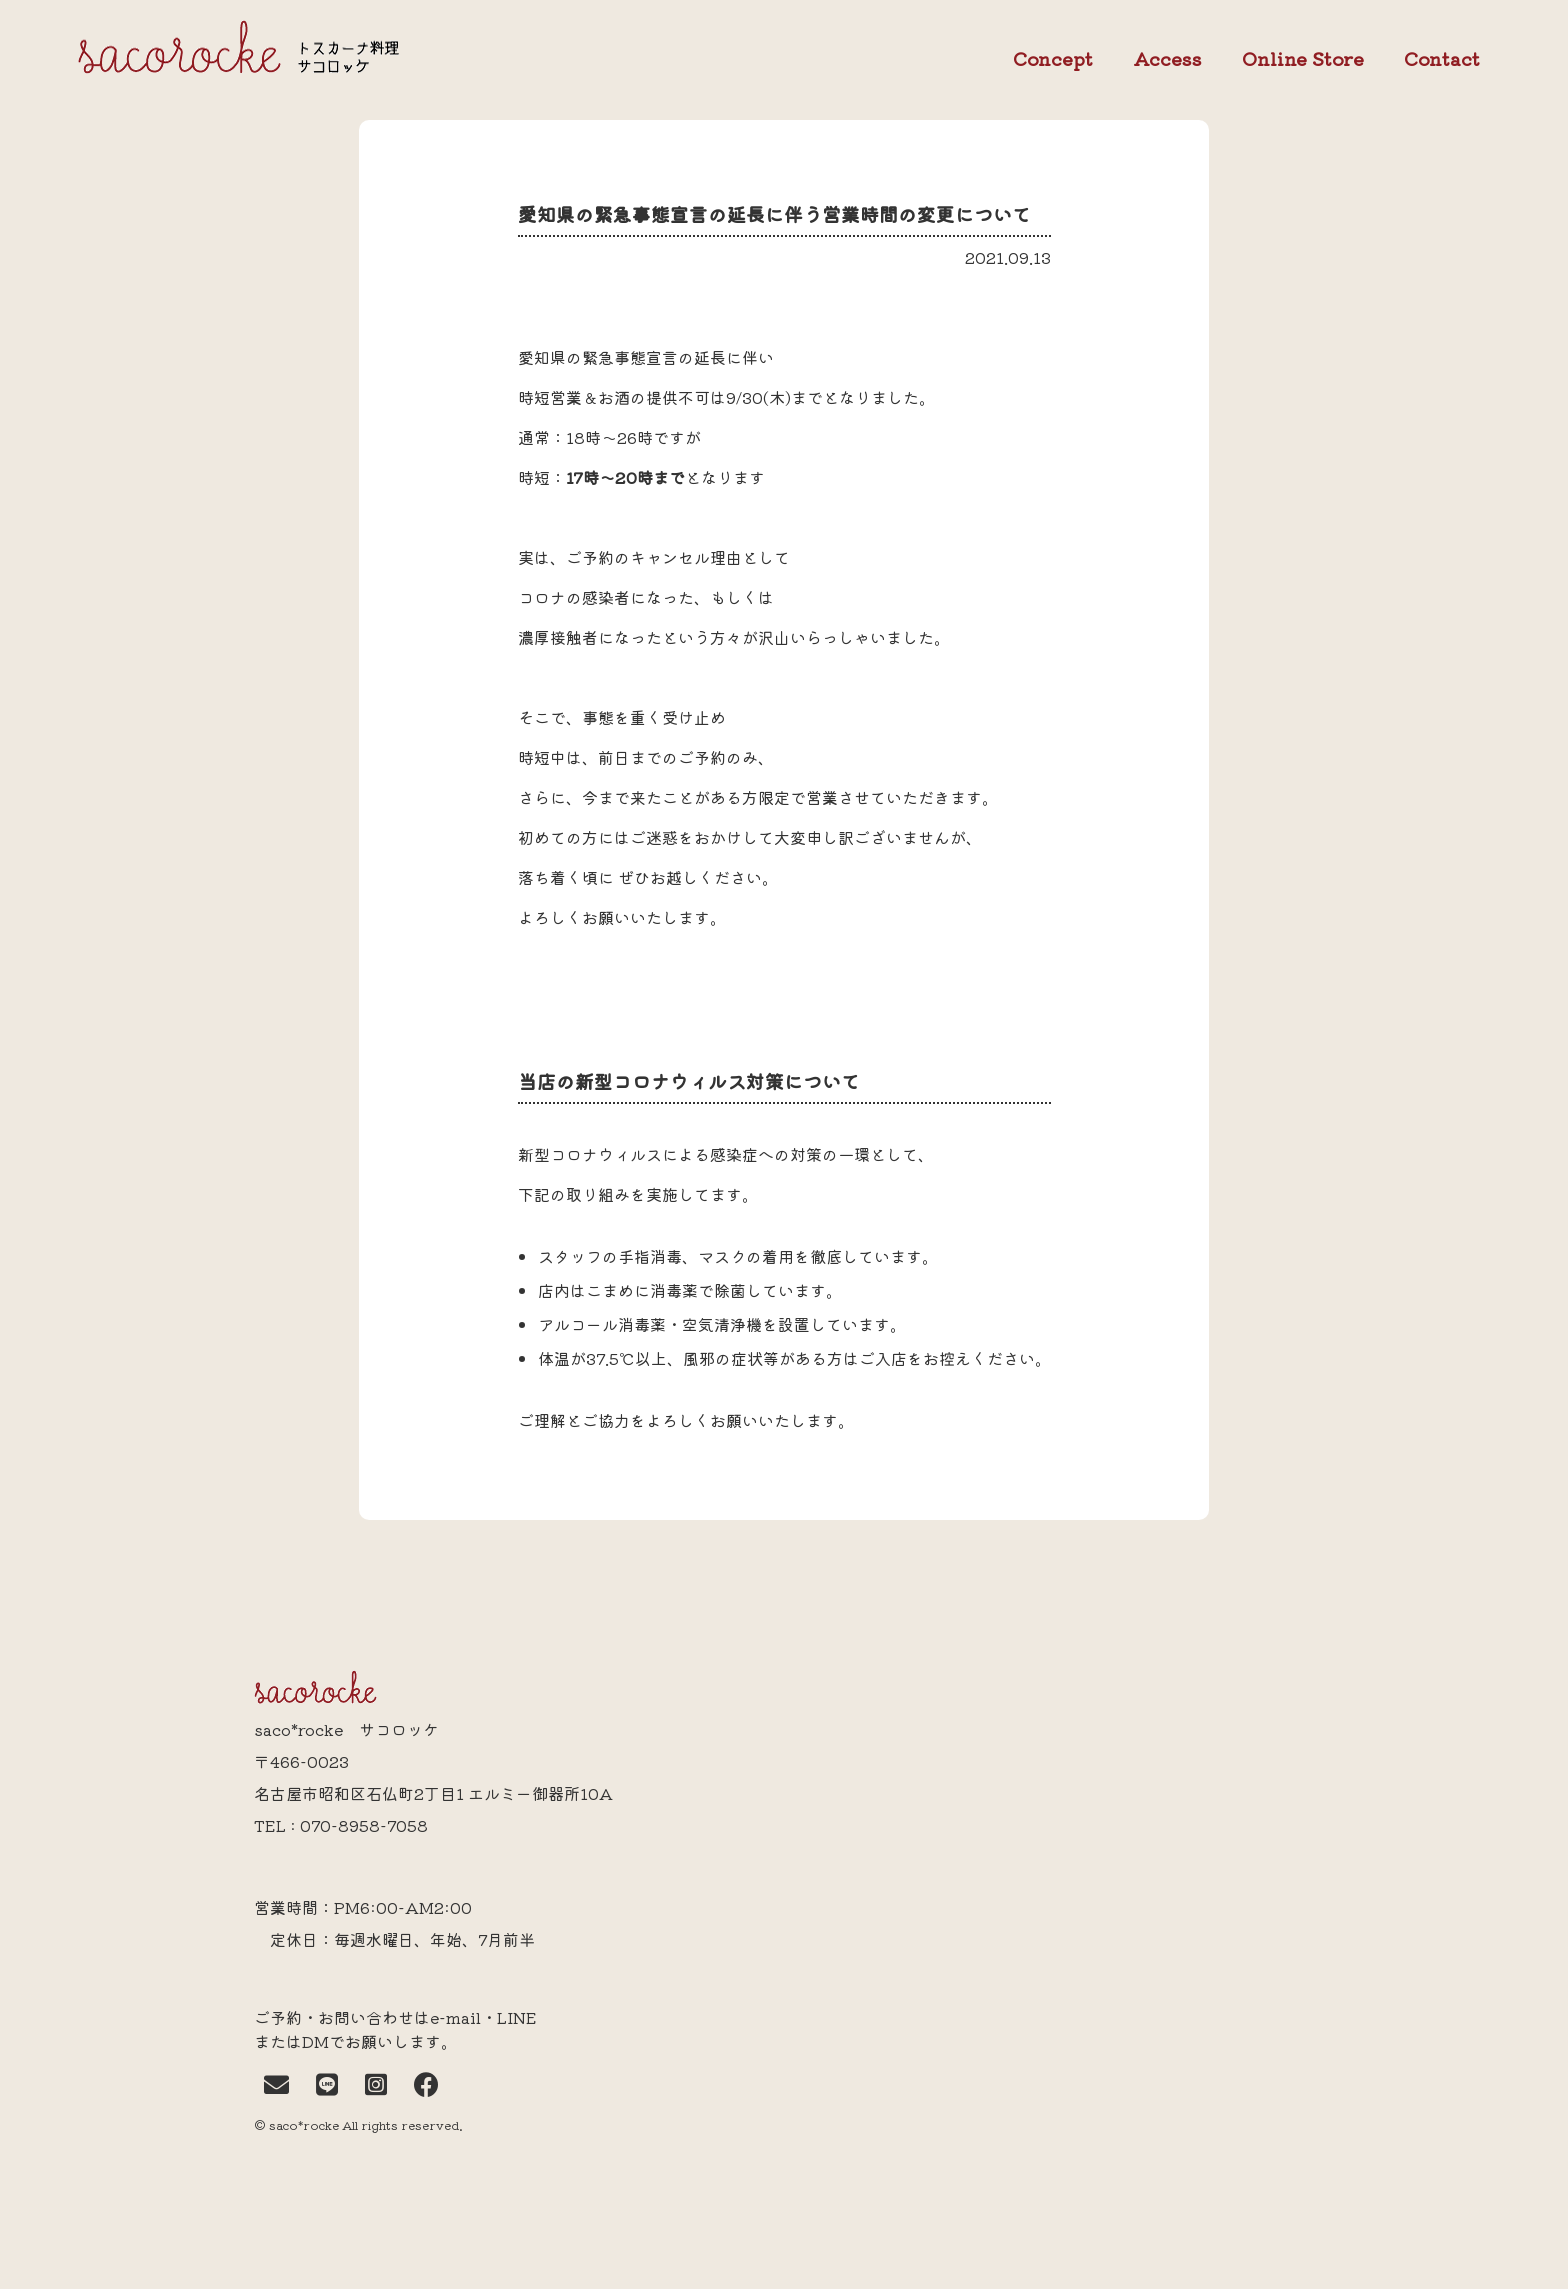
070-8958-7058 (364, 1825)
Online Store (1303, 59)
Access (1167, 58)
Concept (1053, 59)
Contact (1442, 59)
